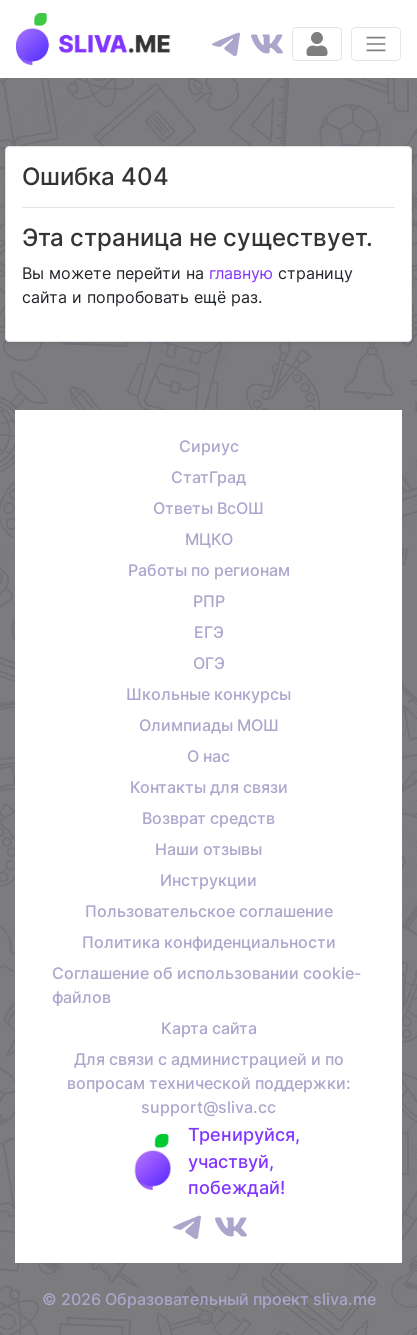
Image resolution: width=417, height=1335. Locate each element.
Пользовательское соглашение (209, 911)
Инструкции (208, 880)
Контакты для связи (209, 787)
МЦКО (209, 539)
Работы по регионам (209, 570)
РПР (209, 601)
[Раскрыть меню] (376, 44)
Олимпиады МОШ (209, 725)
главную (241, 273)
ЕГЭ (209, 632)
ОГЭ (209, 663)
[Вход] (317, 44)
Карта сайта (209, 1028)
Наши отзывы (208, 849)
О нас (208, 756)
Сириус (209, 446)
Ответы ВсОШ (208, 508)
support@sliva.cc (208, 1107)
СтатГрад (208, 477)
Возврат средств (208, 818)
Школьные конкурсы (208, 694)
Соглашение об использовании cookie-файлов (206, 985)
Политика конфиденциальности (209, 942)
